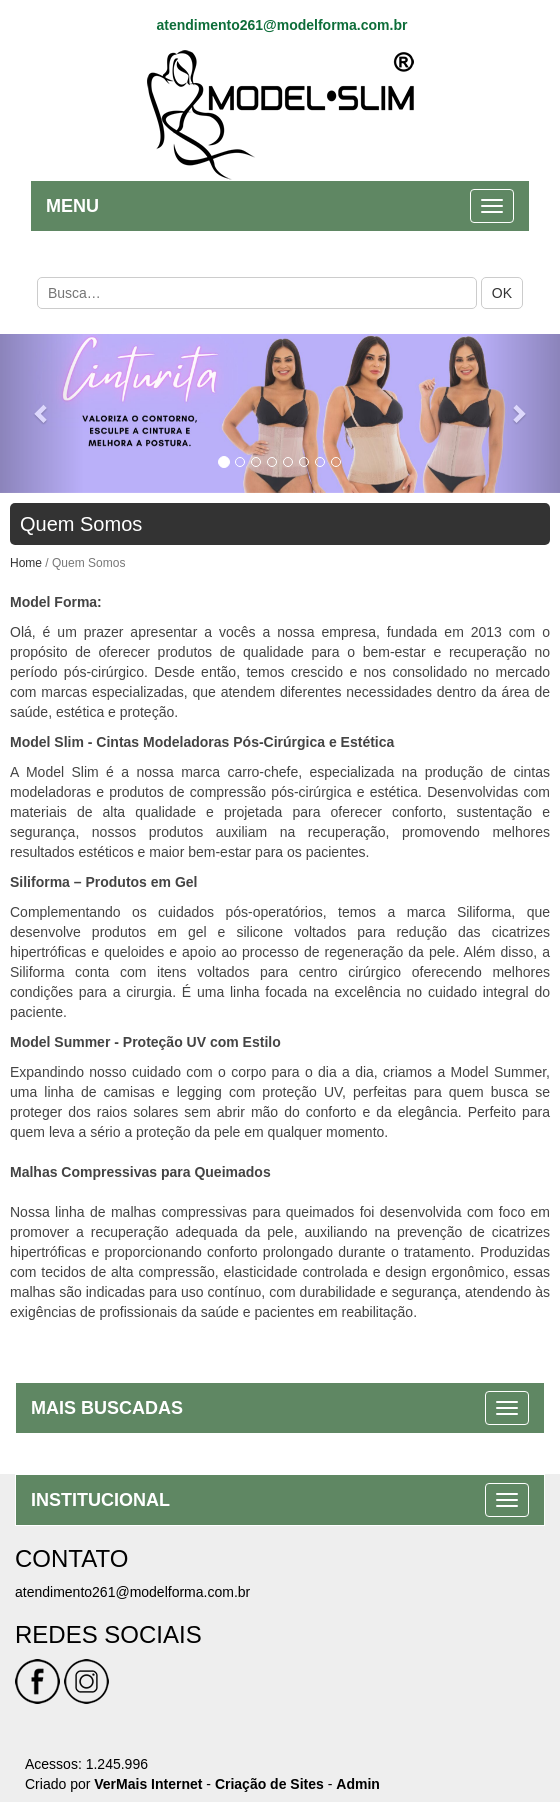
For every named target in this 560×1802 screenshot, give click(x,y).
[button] (42, 411)
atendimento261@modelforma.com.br (281, 23)
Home (26, 561)
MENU (72, 204)
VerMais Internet (148, 1782)
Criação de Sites (269, 1782)
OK (502, 291)
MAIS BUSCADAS (107, 1406)
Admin (358, 1782)
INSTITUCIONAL (100, 1498)
